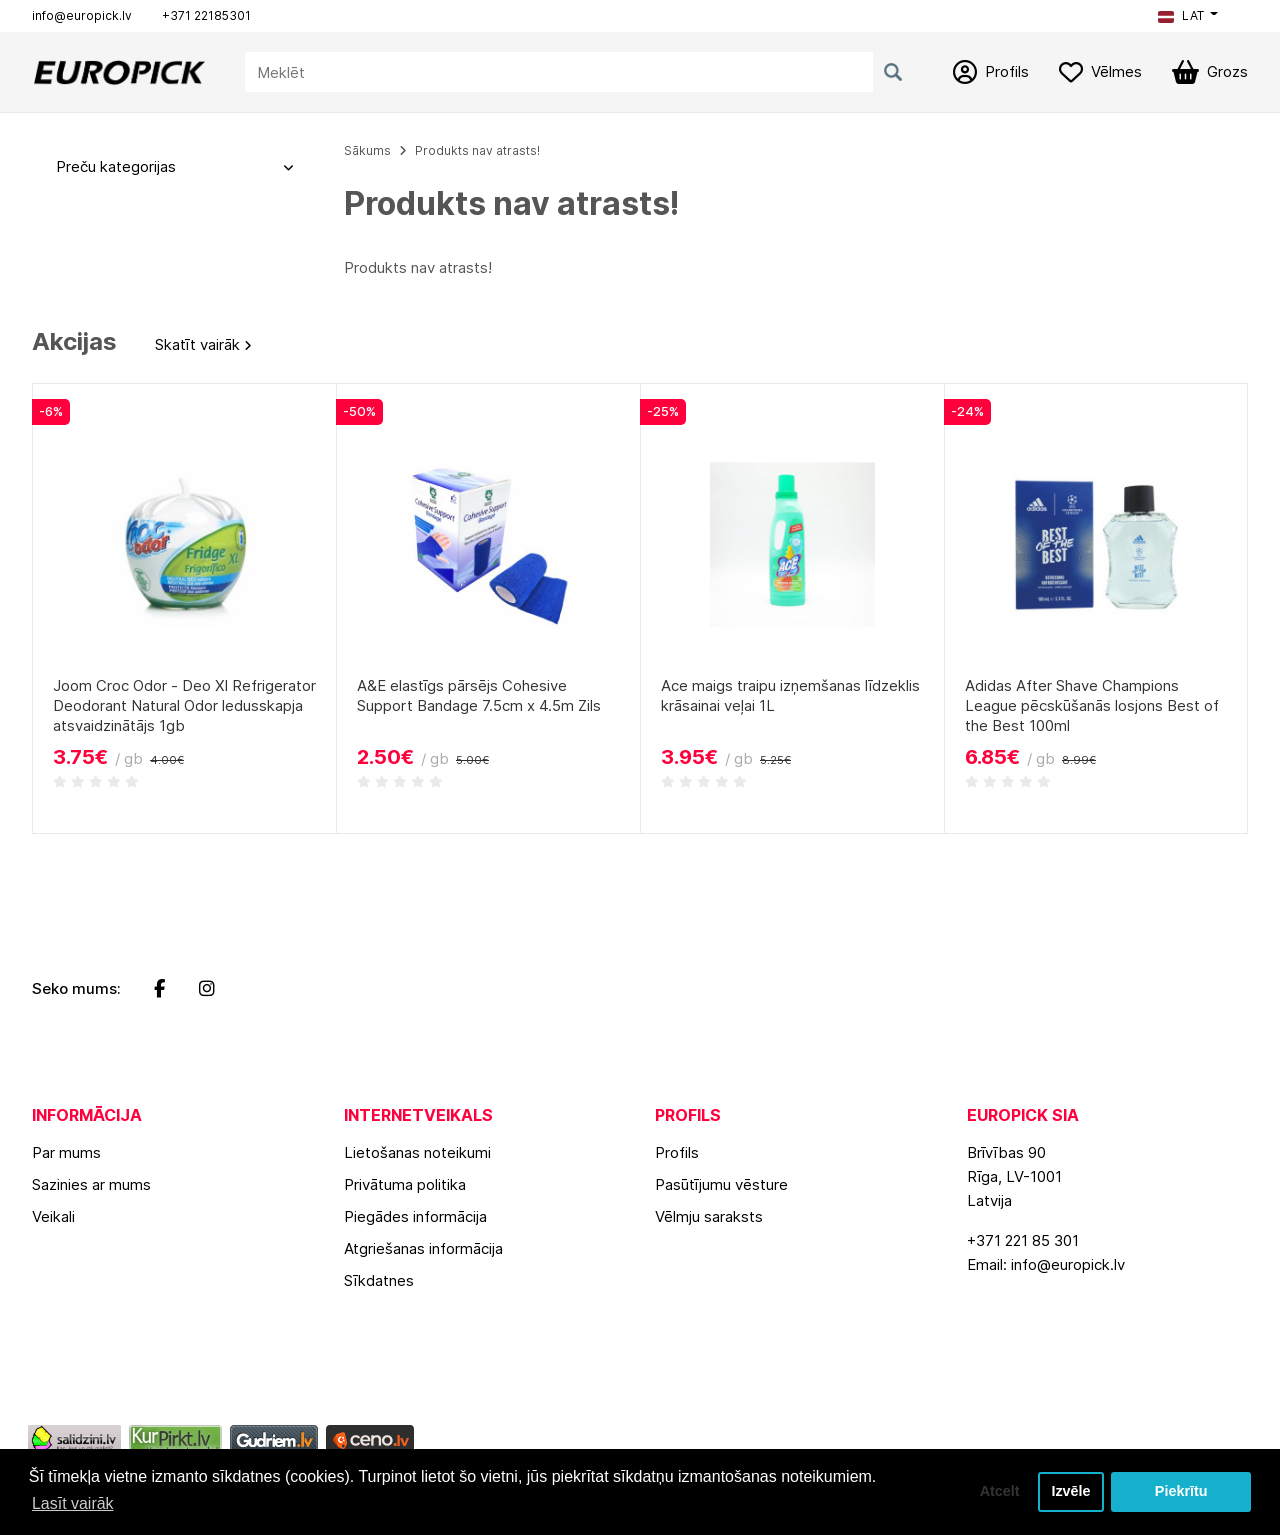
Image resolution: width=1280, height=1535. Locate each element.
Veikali (53, 1216)
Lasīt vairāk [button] (73, 1503)
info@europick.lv (82, 15)
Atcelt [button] (999, 1492)
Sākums (367, 150)
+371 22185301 (206, 15)
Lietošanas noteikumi (417, 1152)
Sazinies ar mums (91, 1184)
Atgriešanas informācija (423, 1248)
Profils (677, 1152)
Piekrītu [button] (1181, 1492)
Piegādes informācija (415, 1216)
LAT (1181, 15)
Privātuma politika (405, 1184)
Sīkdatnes (379, 1280)
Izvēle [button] (1070, 1492)
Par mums (66, 1152)
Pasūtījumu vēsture (721, 1184)
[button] (1188, 16)
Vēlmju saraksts (709, 1216)
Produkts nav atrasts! (477, 150)
